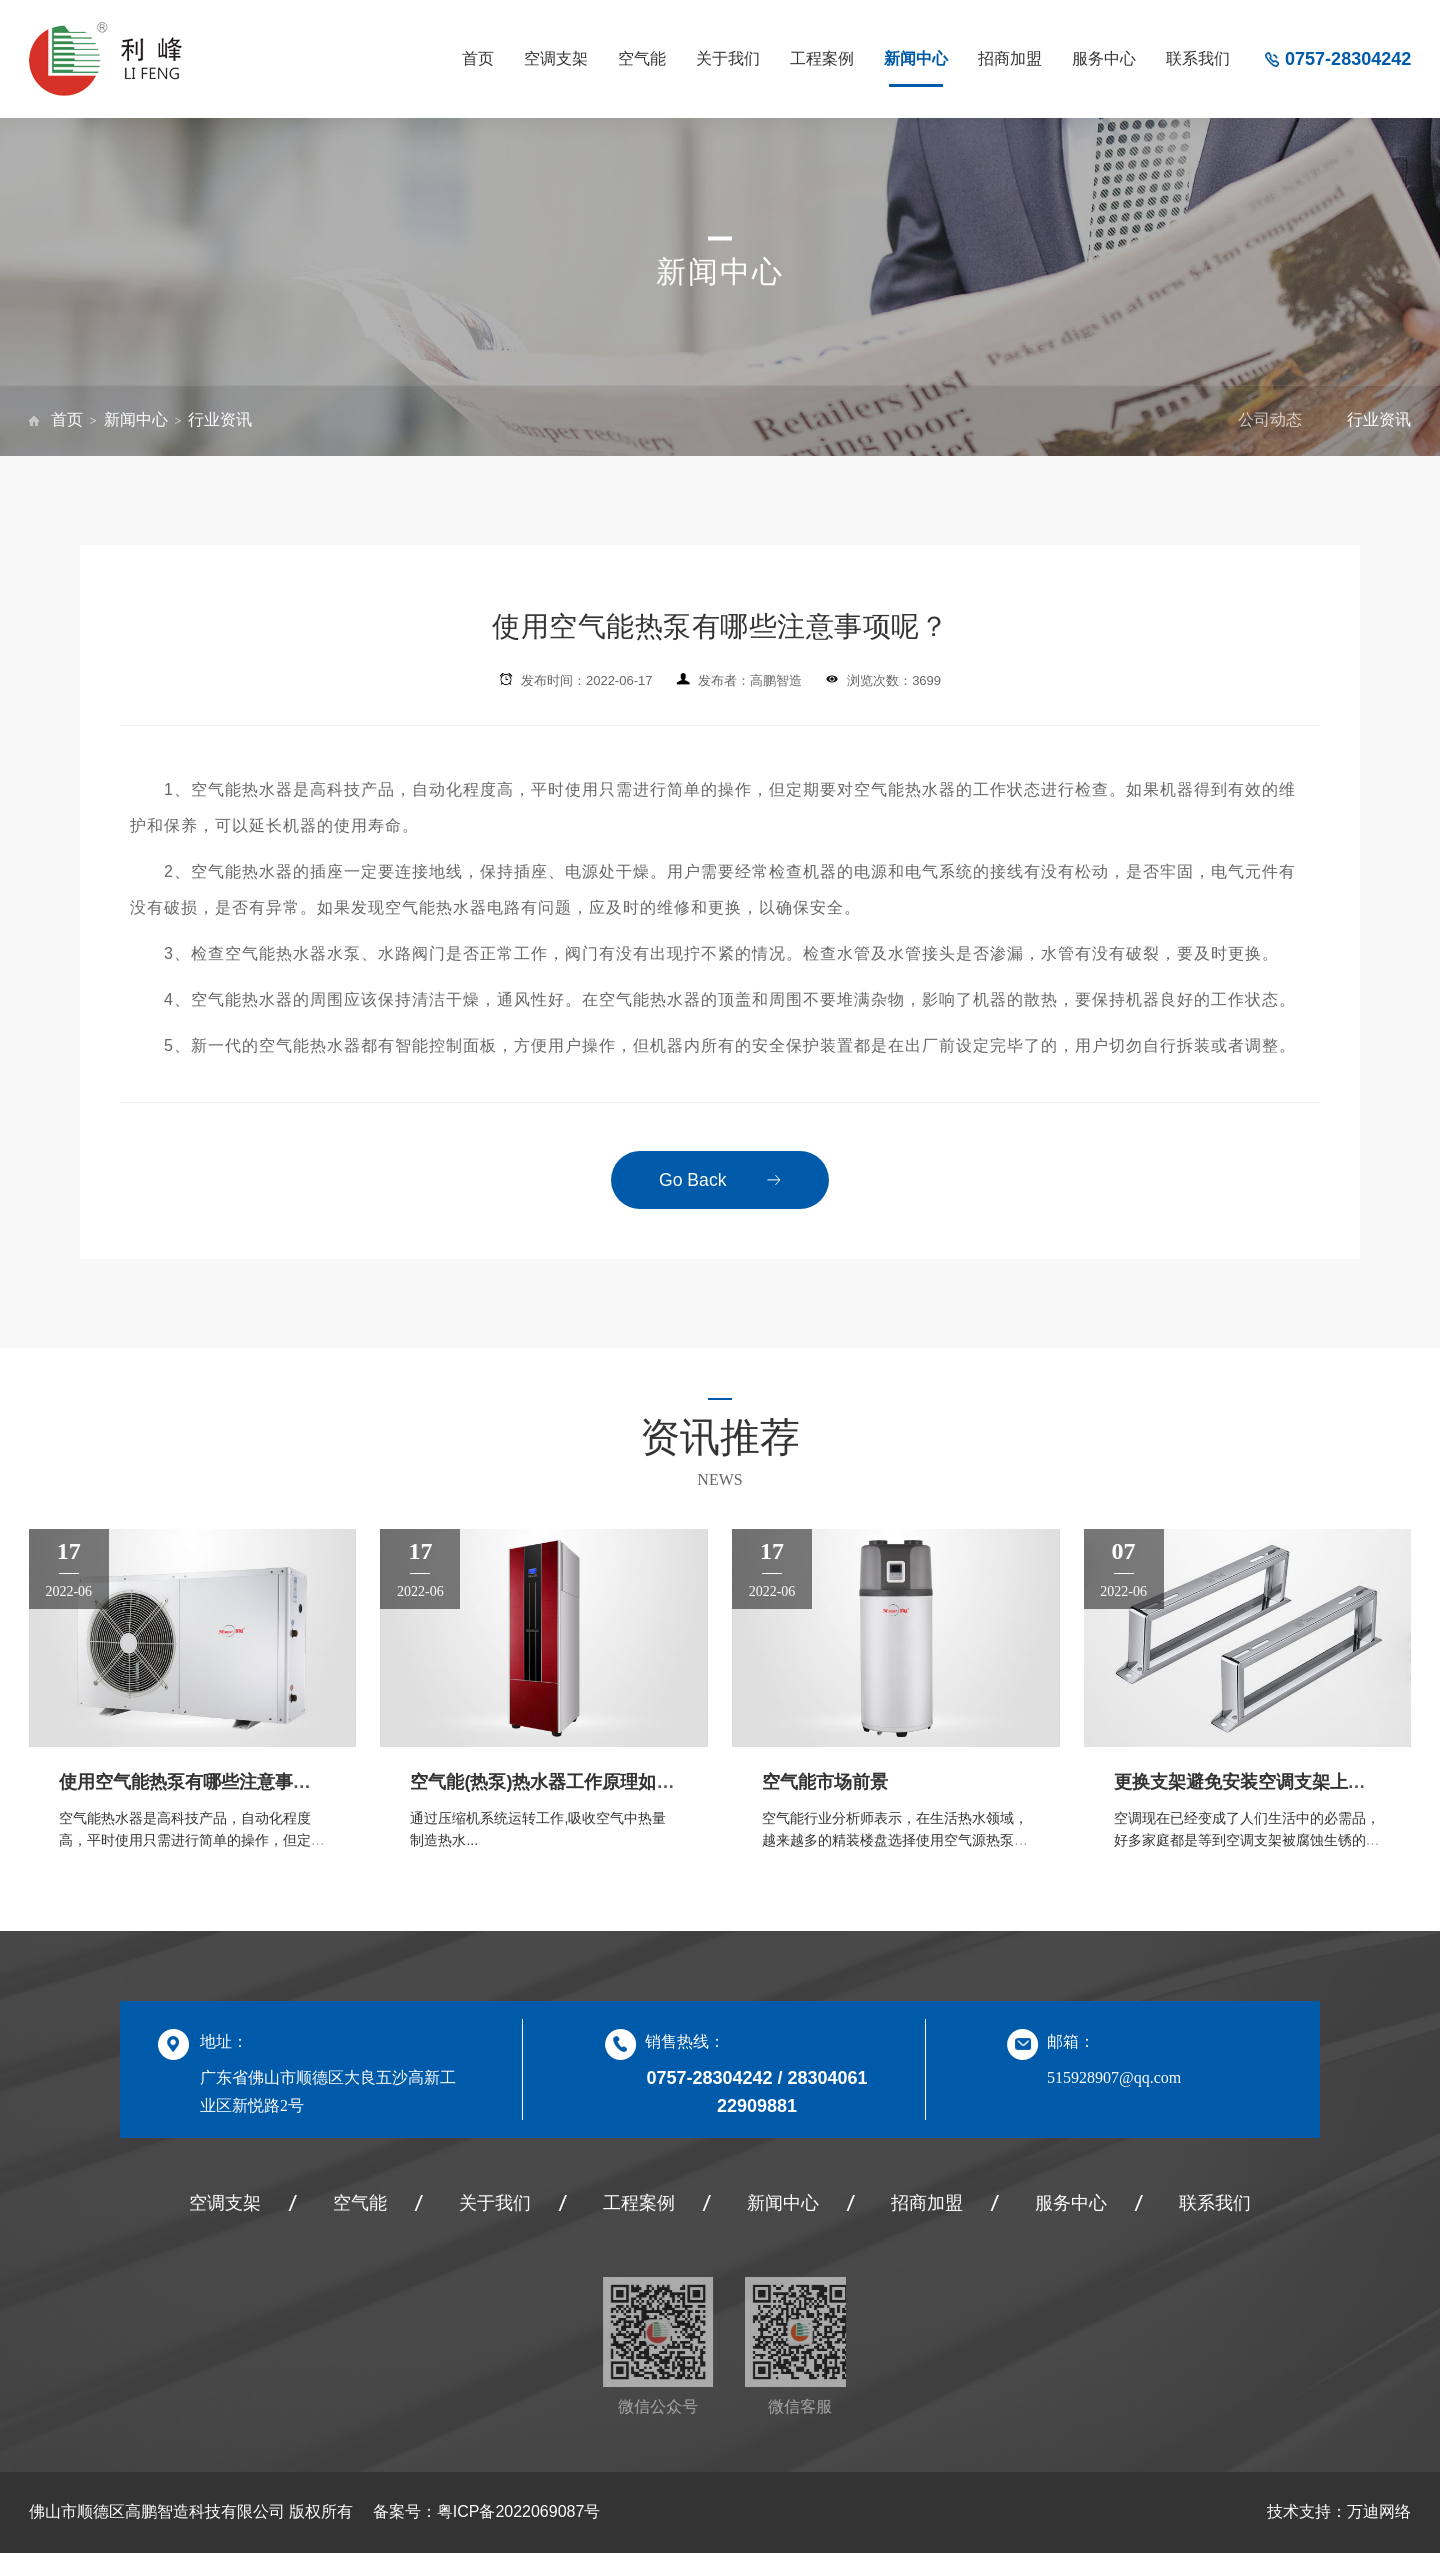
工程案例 (822, 58)
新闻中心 (916, 58)
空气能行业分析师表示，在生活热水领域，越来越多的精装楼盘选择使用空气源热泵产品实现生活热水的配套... (895, 1840)
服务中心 (1104, 58)
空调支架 (556, 58)
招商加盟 (1010, 58)
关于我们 (728, 58)
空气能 (642, 58)
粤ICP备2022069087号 (519, 2511)
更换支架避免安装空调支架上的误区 (1258, 1782)
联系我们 (1198, 58)
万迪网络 (1379, 2511)
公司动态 (1270, 419)
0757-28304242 (1348, 59)
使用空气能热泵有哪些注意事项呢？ (203, 1782)
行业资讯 (220, 419)
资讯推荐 (720, 1437)
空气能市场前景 (825, 1782)
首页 (478, 58)
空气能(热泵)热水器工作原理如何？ (551, 1782)
